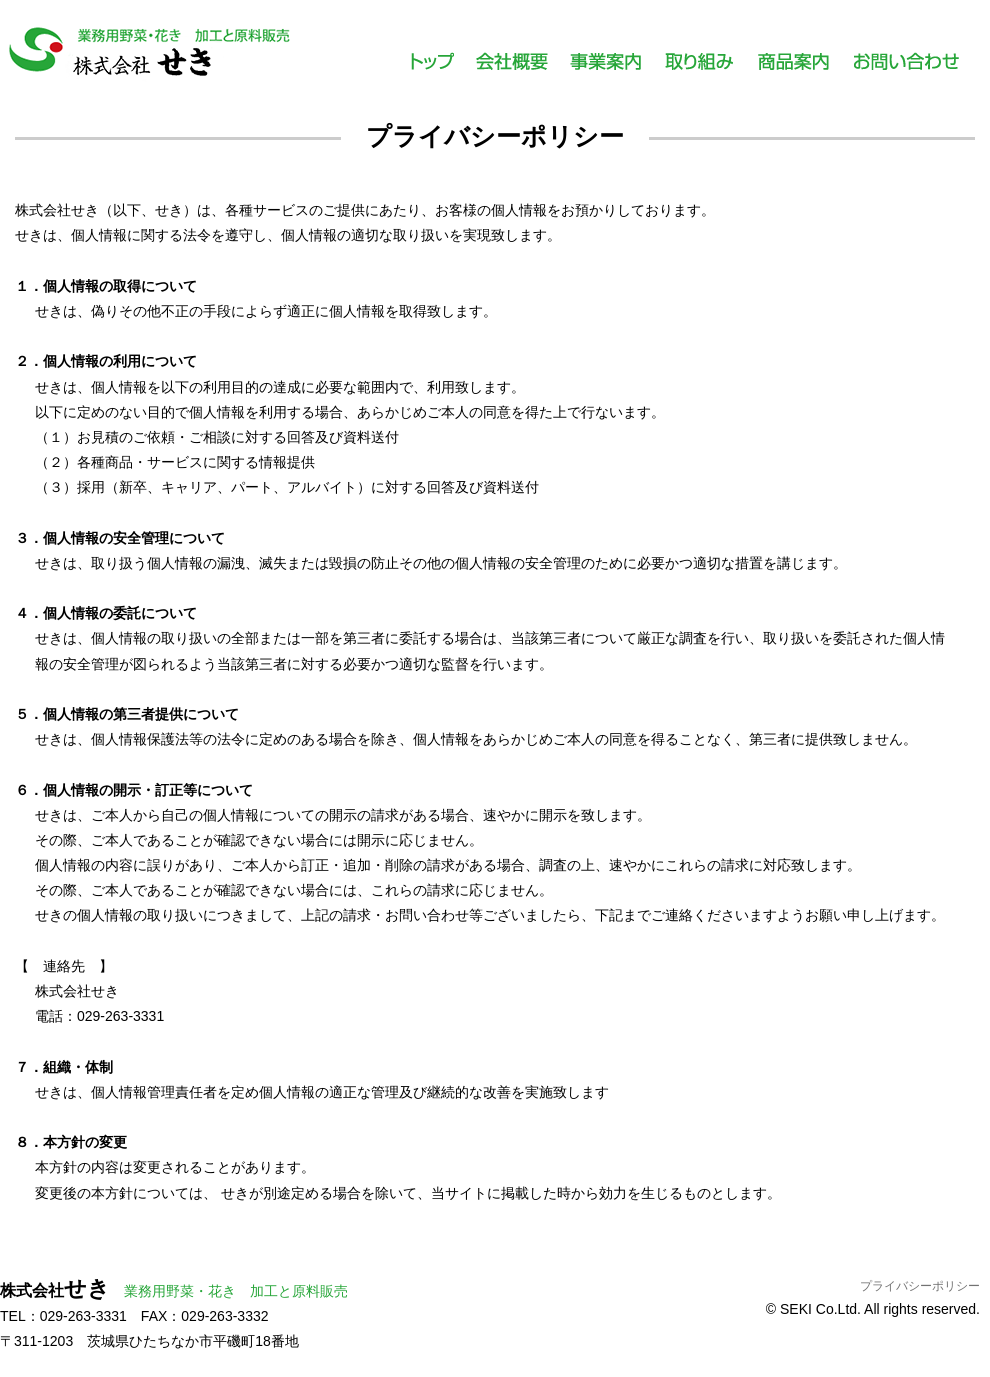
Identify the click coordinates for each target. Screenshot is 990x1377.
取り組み (699, 68)
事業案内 (605, 68)
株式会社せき (150, 55)
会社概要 (511, 68)
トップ (432, 68)
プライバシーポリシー (920, 1286)
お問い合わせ (905, 68)
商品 (793, 68)
